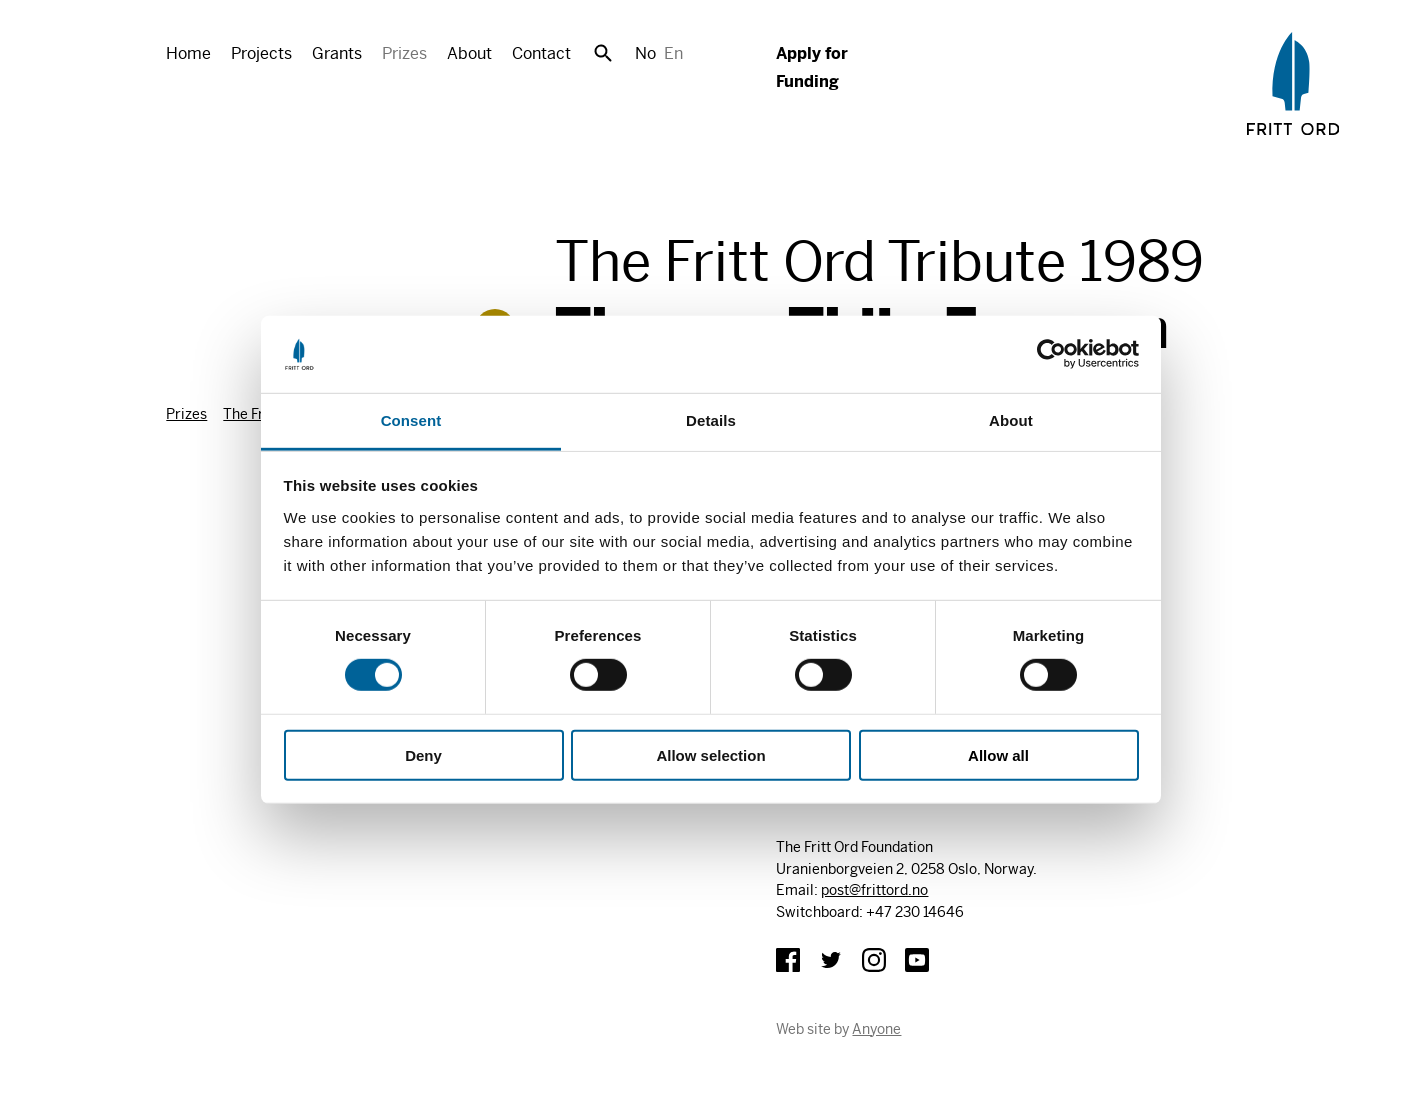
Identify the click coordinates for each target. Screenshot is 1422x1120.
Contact (541, 53)
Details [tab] (711, 420)
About (469, 53)
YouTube (917, 960)
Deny (423, 754)
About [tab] (1011, 420)
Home (188, 53)
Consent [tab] (411, 420)
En (673, 53)
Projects (261, 53)
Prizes (404, 53)
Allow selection (710, 754)
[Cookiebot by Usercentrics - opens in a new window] (1051, 354)
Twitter (831, 960)
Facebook (788, 960)
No (645, 53)
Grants (337, 53)
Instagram (874, 960)
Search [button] (603, 53)
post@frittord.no (874, 890)
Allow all (998, 754)
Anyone (876, 1029)
